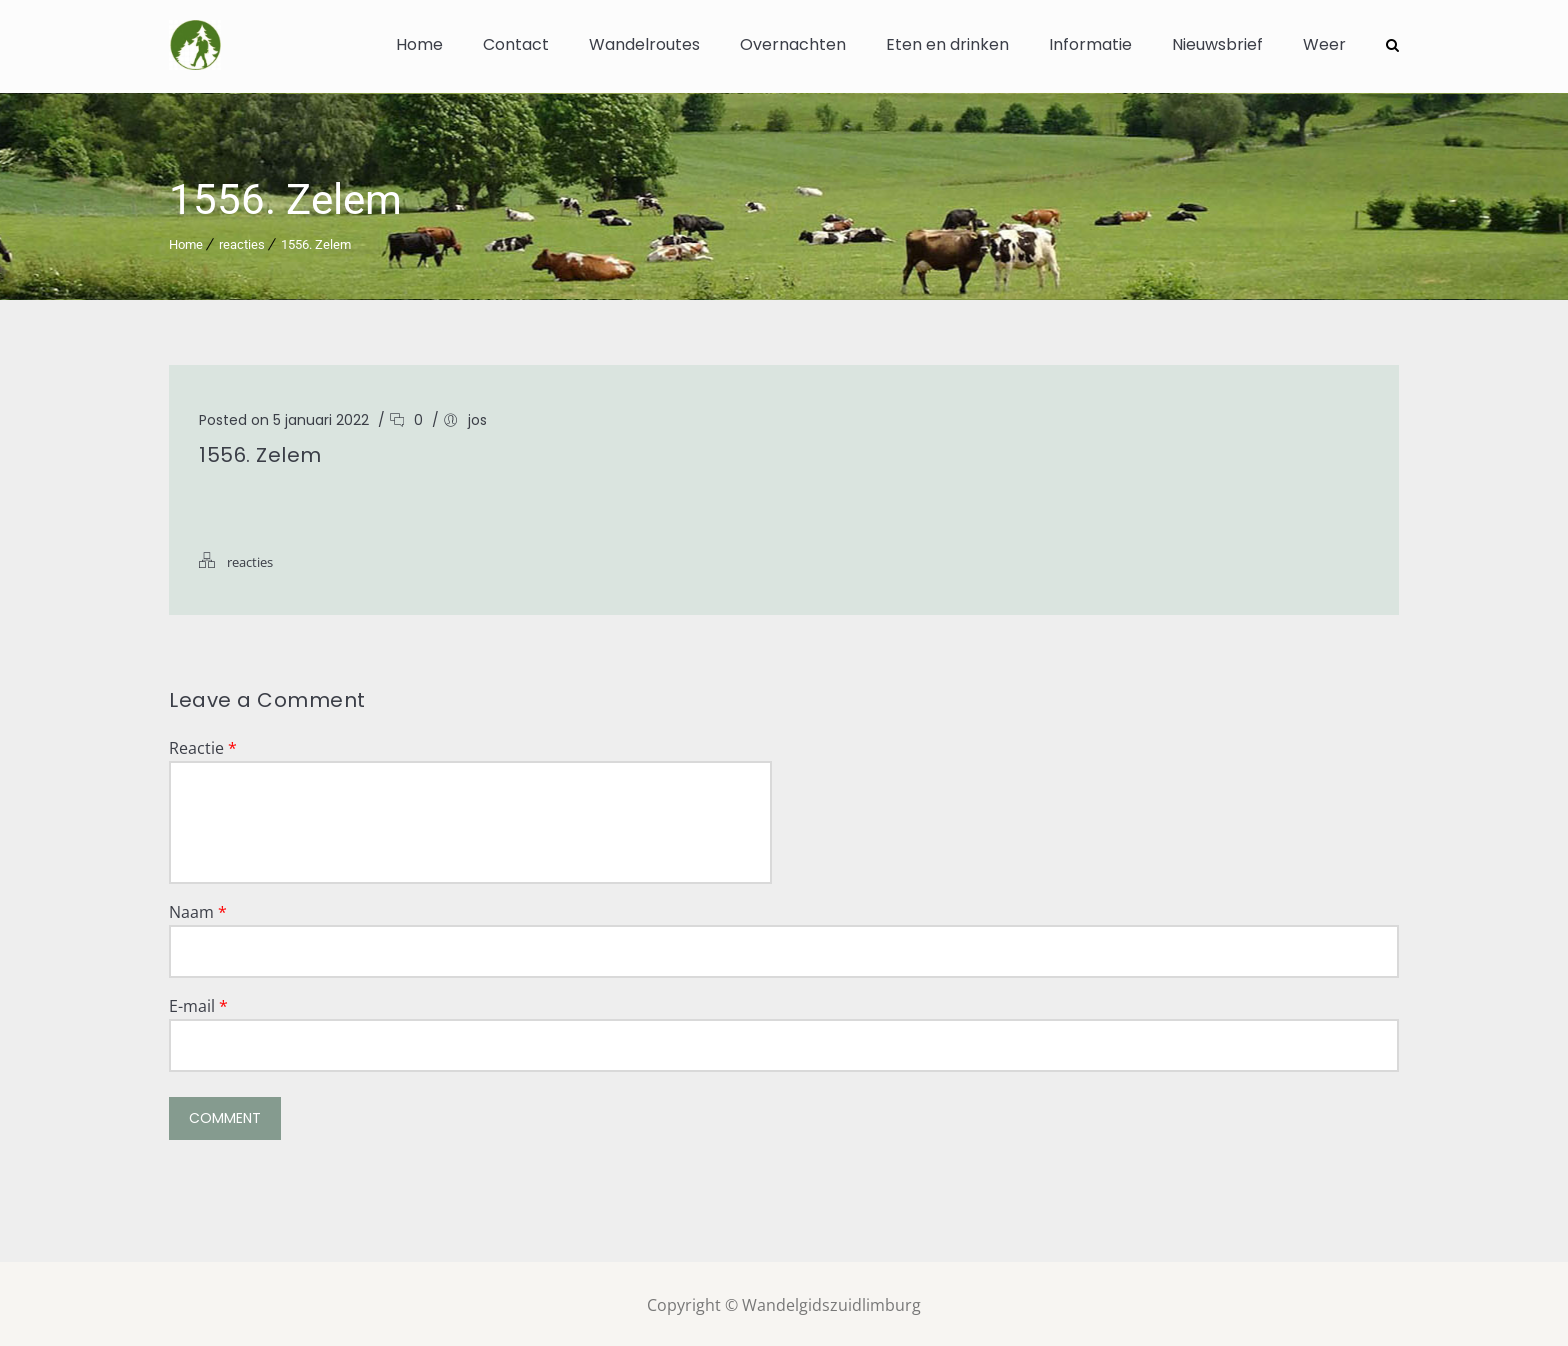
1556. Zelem (316, 241)
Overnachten (793, 44)
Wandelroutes (644, 44)
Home (419, 44)
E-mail (198, 1003)
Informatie (1090, 44)
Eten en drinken (947, 44)
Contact (516, 44)
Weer (1324, 44)
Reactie (203, 745)
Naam (198, 909)
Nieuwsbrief (1217, 44)
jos (477, 417)
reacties (242, 241)
